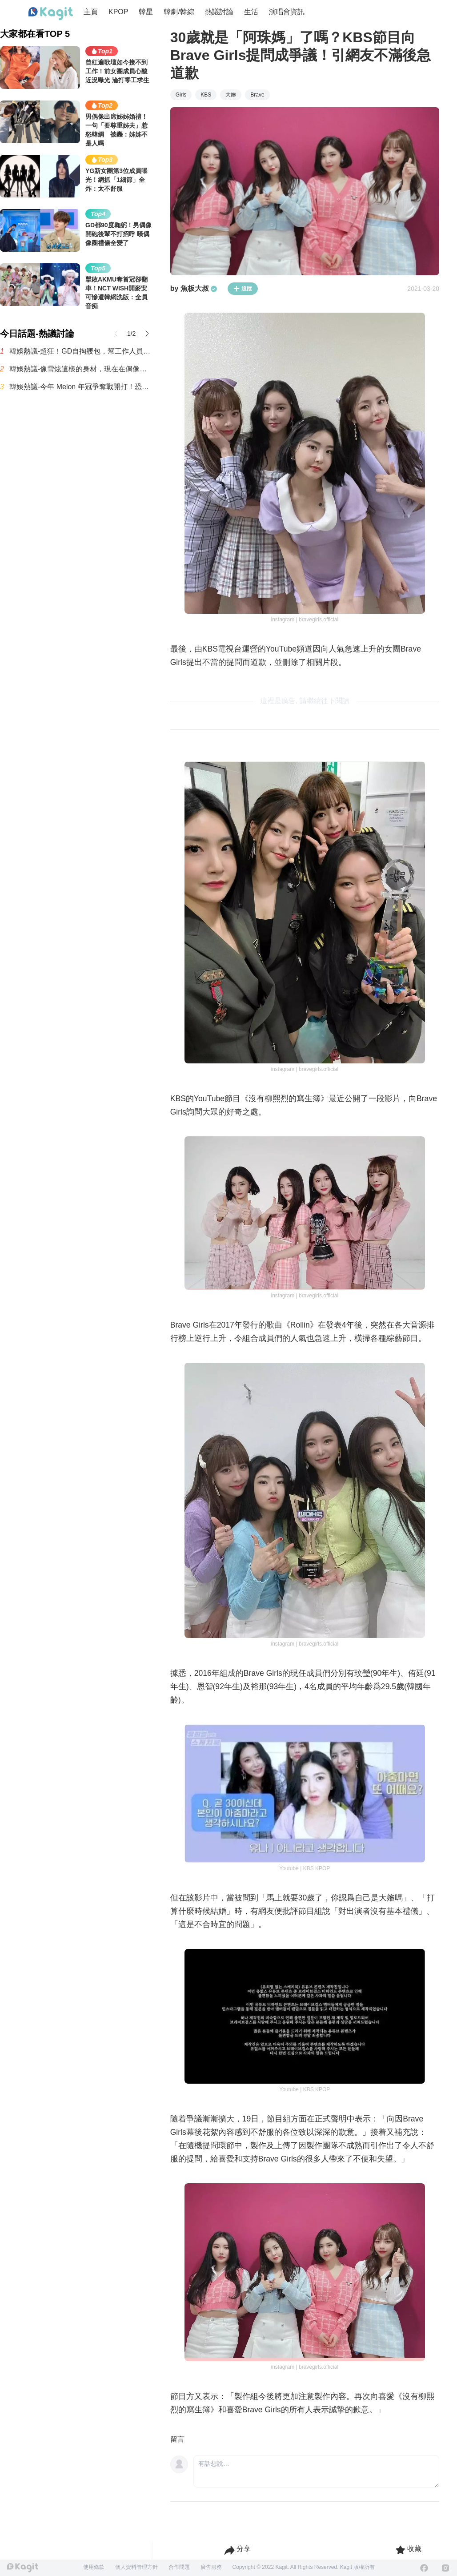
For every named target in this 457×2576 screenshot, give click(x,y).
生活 (251, 12)
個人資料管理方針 (136, 2567)
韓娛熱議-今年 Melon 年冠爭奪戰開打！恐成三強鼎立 (80, 386)
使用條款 (93, 2567)
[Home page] (50, 13)
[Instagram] (445, 2568)
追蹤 (242, 289)
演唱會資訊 (287, 12)
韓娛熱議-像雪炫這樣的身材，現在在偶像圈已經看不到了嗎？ (80, 369)
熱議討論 (219, 12)
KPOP (118, 12)
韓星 (146, 12)
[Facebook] (424, 2568)
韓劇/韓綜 (179, 12)
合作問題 (179, 2567)
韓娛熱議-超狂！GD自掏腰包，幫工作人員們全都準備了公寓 (80, 351)
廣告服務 (211, 2567)
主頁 (91, 12)
